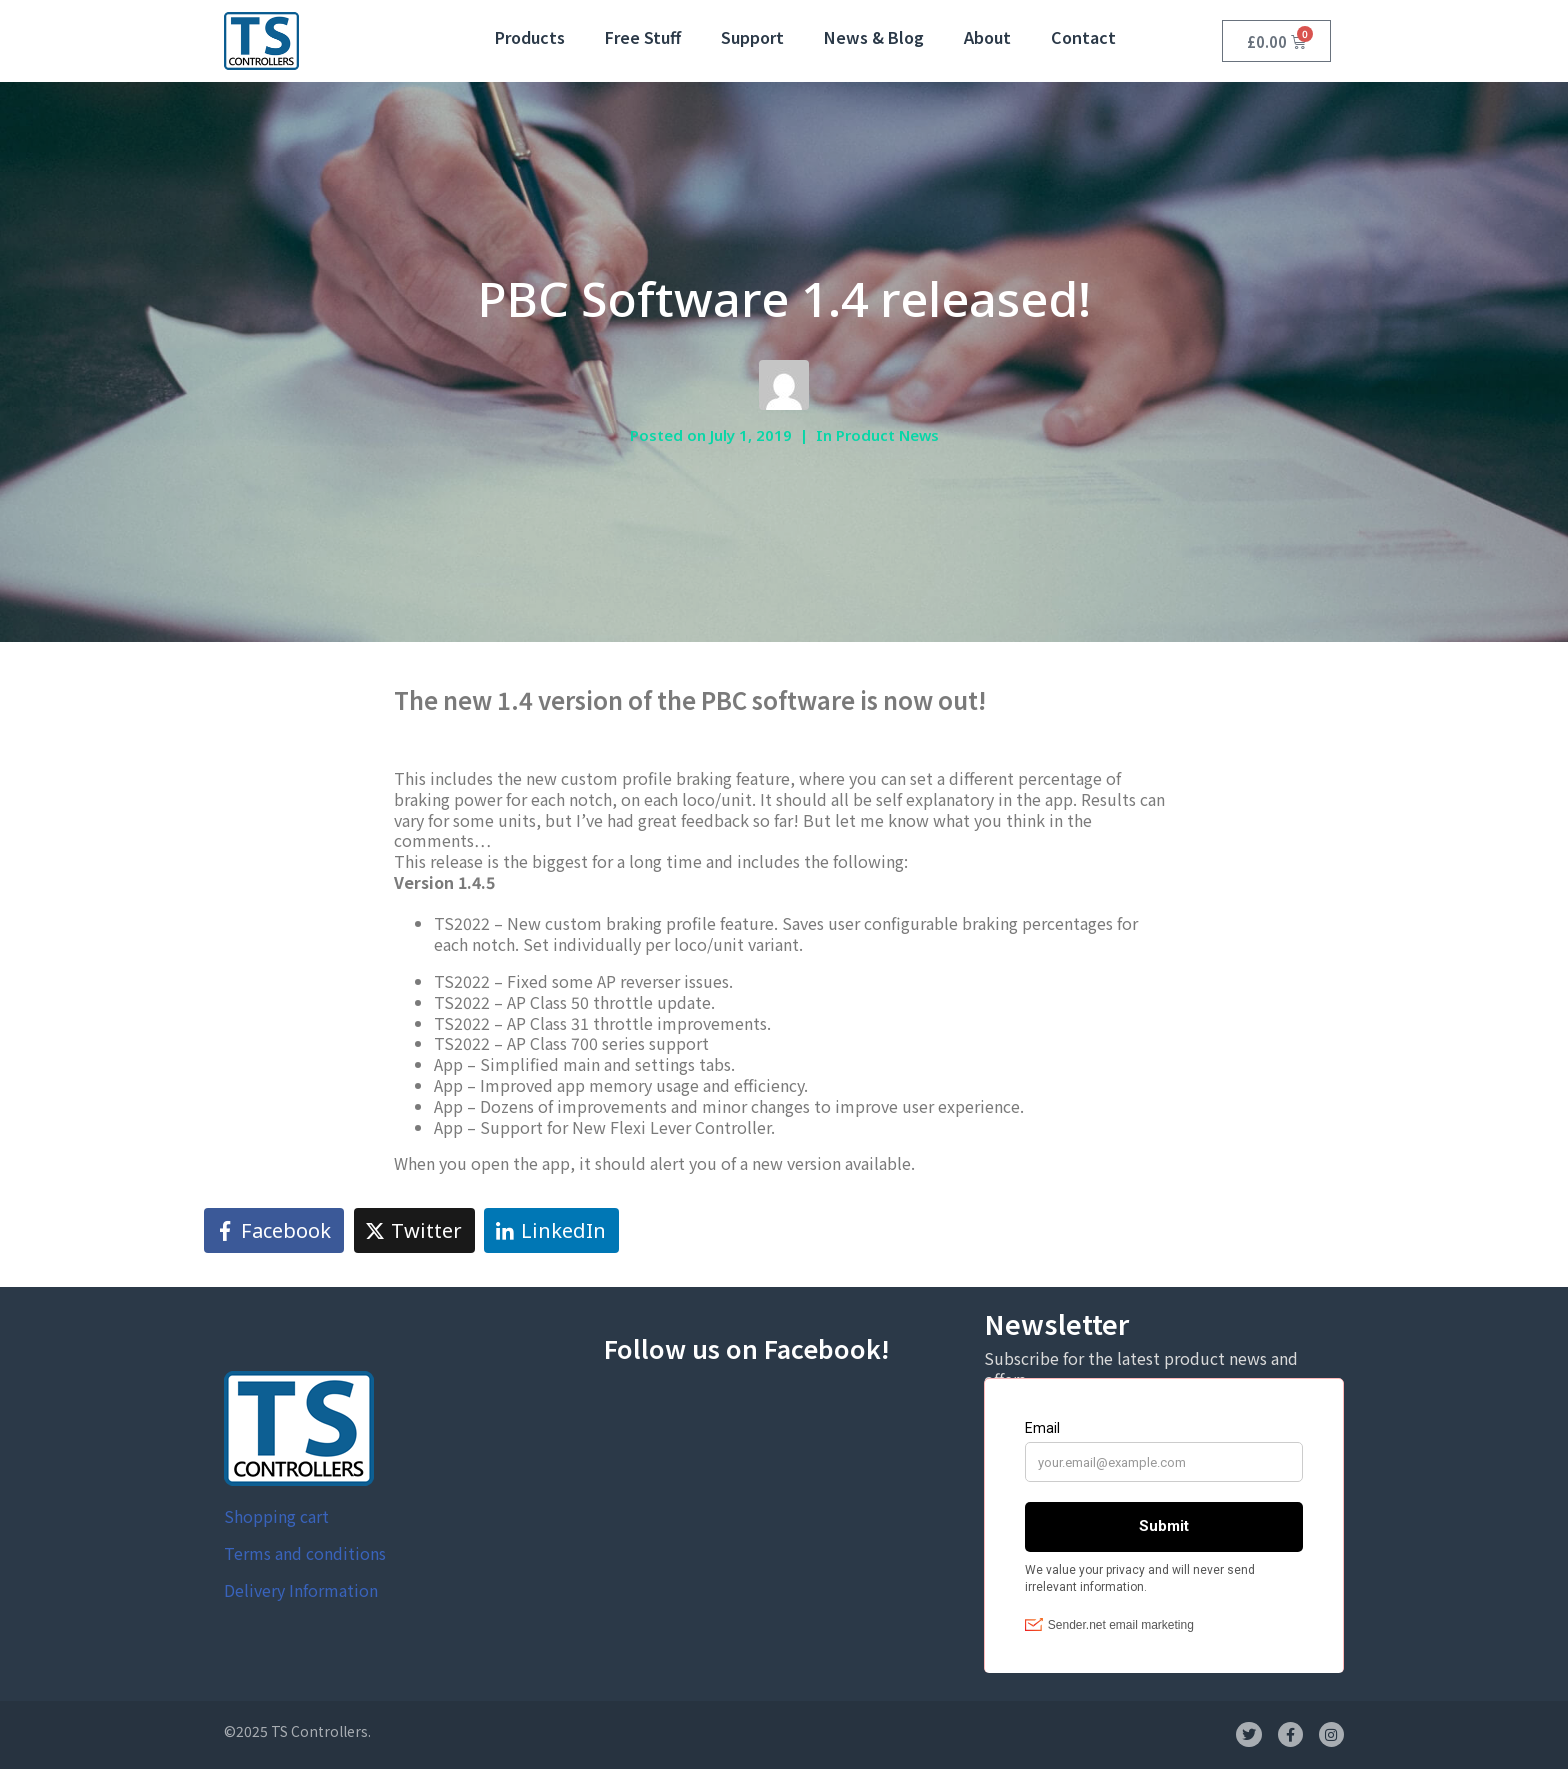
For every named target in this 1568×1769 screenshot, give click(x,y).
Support (752, 37)
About (987, 37)
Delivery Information (301, 1590)
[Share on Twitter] (414, 1230)
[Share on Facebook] (274, 1230)
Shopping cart (276, 1516)
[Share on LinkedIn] (551, 1230)
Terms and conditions (305, 1553)
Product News (887, 435)
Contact (1083, 37)
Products (530, 37)
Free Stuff (643, 37)
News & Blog (874, 37)
